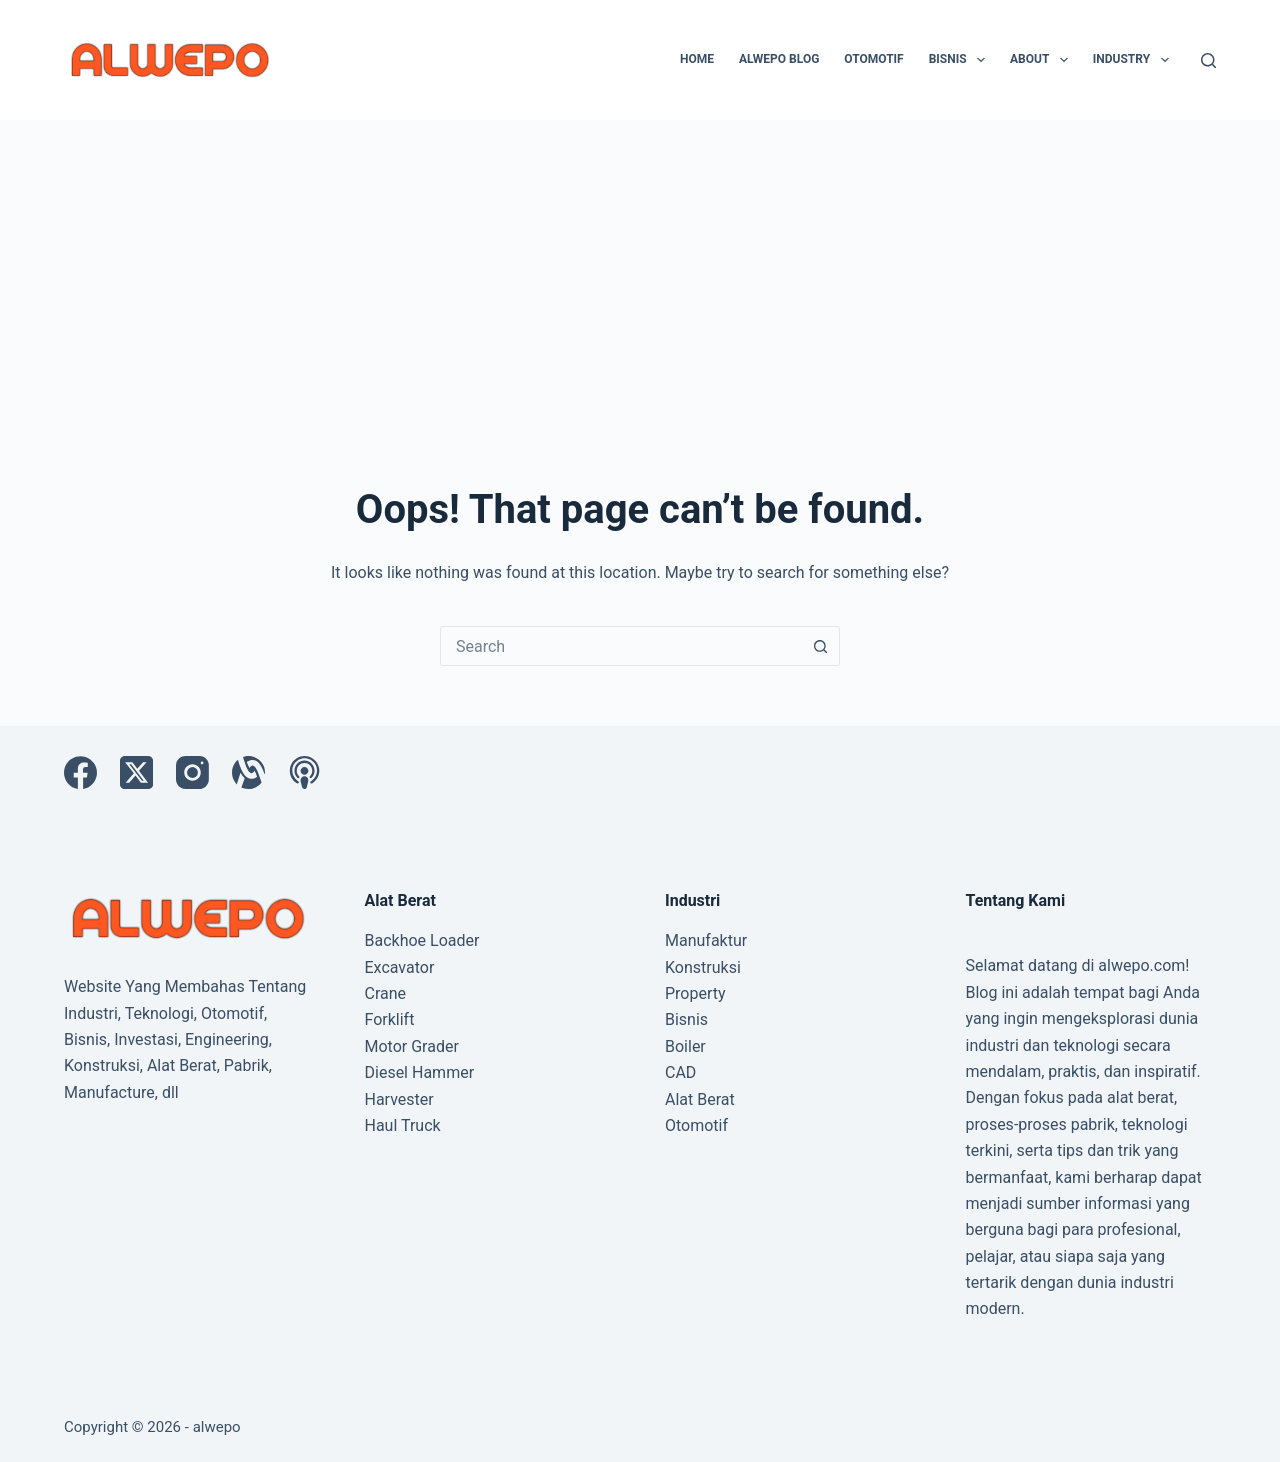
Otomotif (873, 59)
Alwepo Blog (779, 59)
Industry (1135, 60)
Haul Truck (403, 1125)
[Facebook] (80, 772)
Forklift (390, 1019)
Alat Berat (700, 1099)
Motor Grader (412, 1046)
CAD (680, 1072)
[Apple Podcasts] (304, 772)
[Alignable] (248, 772)
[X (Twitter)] (136, 772)
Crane (386, 993)
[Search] (1208, 60)
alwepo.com (1141, 965)
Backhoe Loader (422, 940)
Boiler (685, 1046)
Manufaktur (706, 940)
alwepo (217, 1427)
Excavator (400, 967)
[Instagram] (192, 772)
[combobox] (621, 646)
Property (695, 993)
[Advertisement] (640, 270)
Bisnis (961, 60)
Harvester (399, 1099)
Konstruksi (703, 967)
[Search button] (820, 646)
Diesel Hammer (420, 1072)
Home (697, 59)
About (1043, 60)
